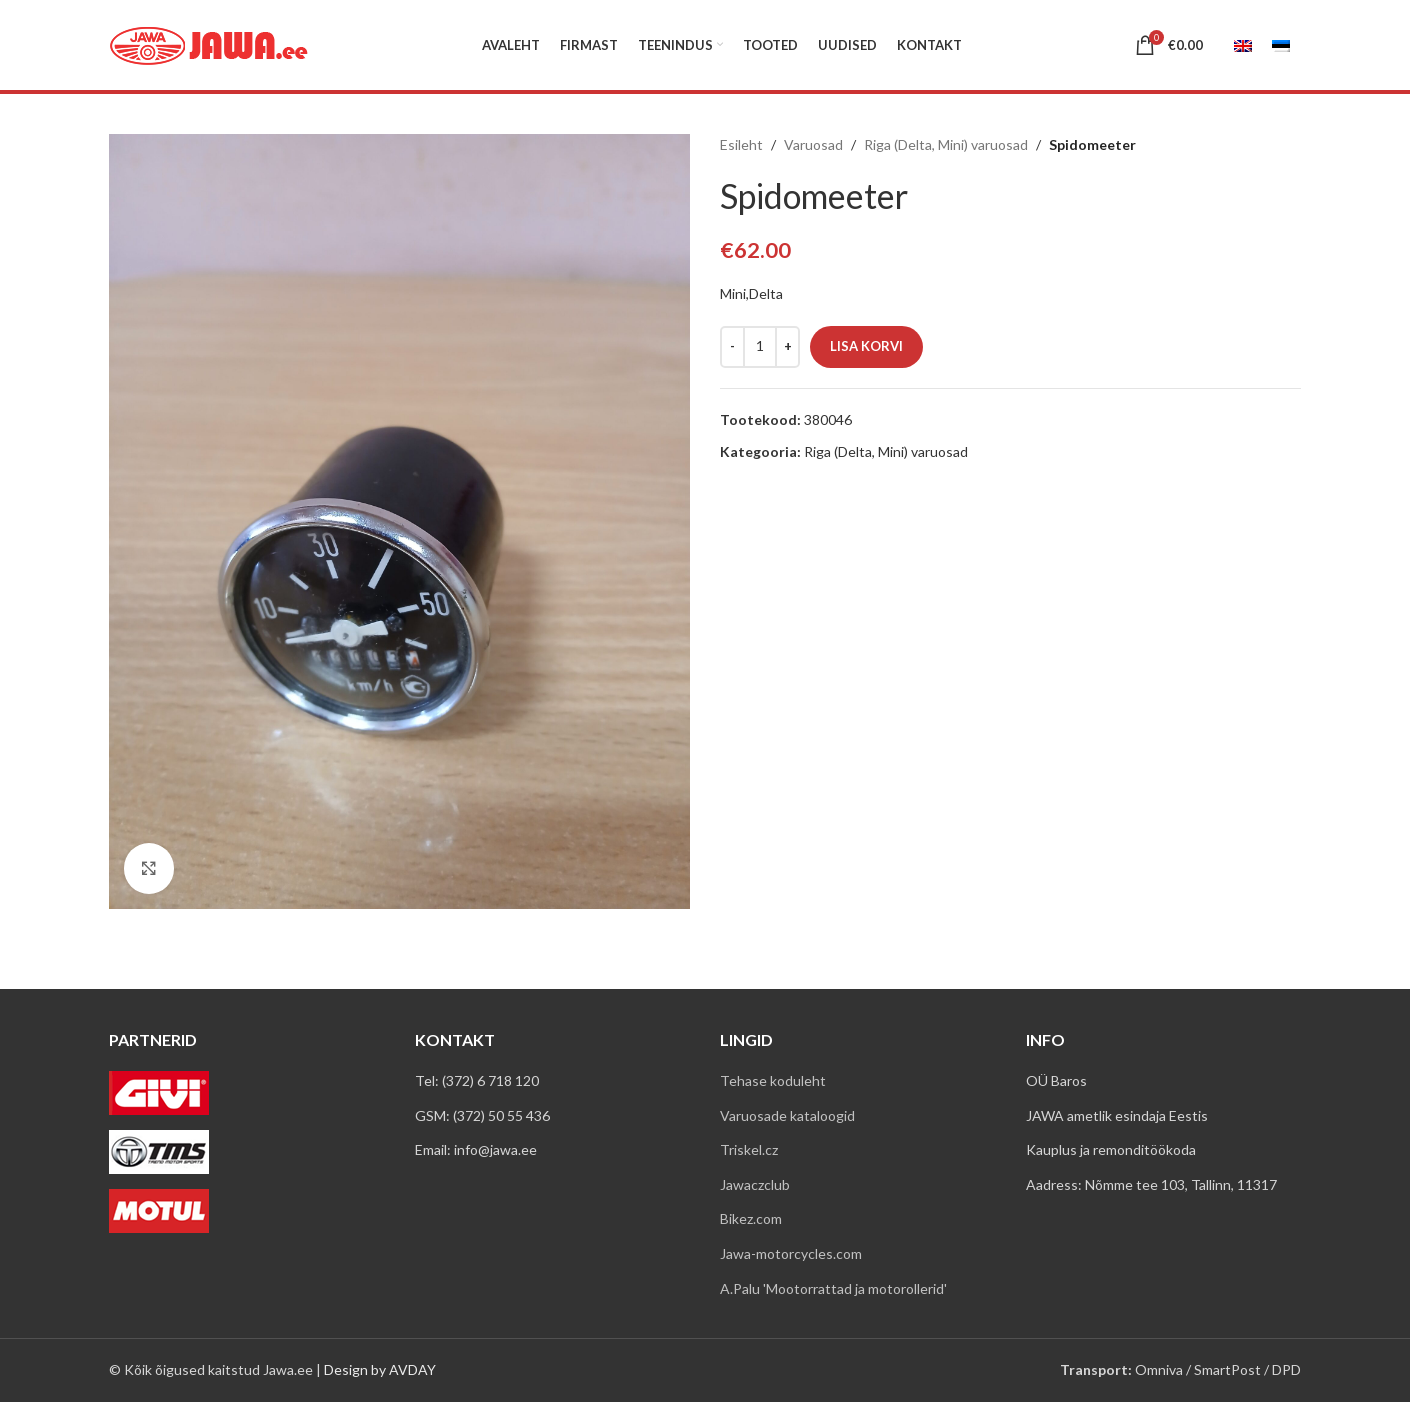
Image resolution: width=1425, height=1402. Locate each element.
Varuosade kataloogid (787, 1115)
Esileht (741, 144)
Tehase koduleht (773, 1080)
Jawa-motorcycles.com (791, 1253)
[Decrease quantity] (732, 347)
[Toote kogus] (760, 347)
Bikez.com (751, 1218)
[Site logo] (209, 43)
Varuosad (813, 144)
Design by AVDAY (380, 1369)
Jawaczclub (755, 1184)
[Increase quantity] (787, 347)
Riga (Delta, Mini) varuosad (946, 144)
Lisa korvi (866, 346)
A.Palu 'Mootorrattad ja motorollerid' (833, 1288)
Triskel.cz (749, 1149)
